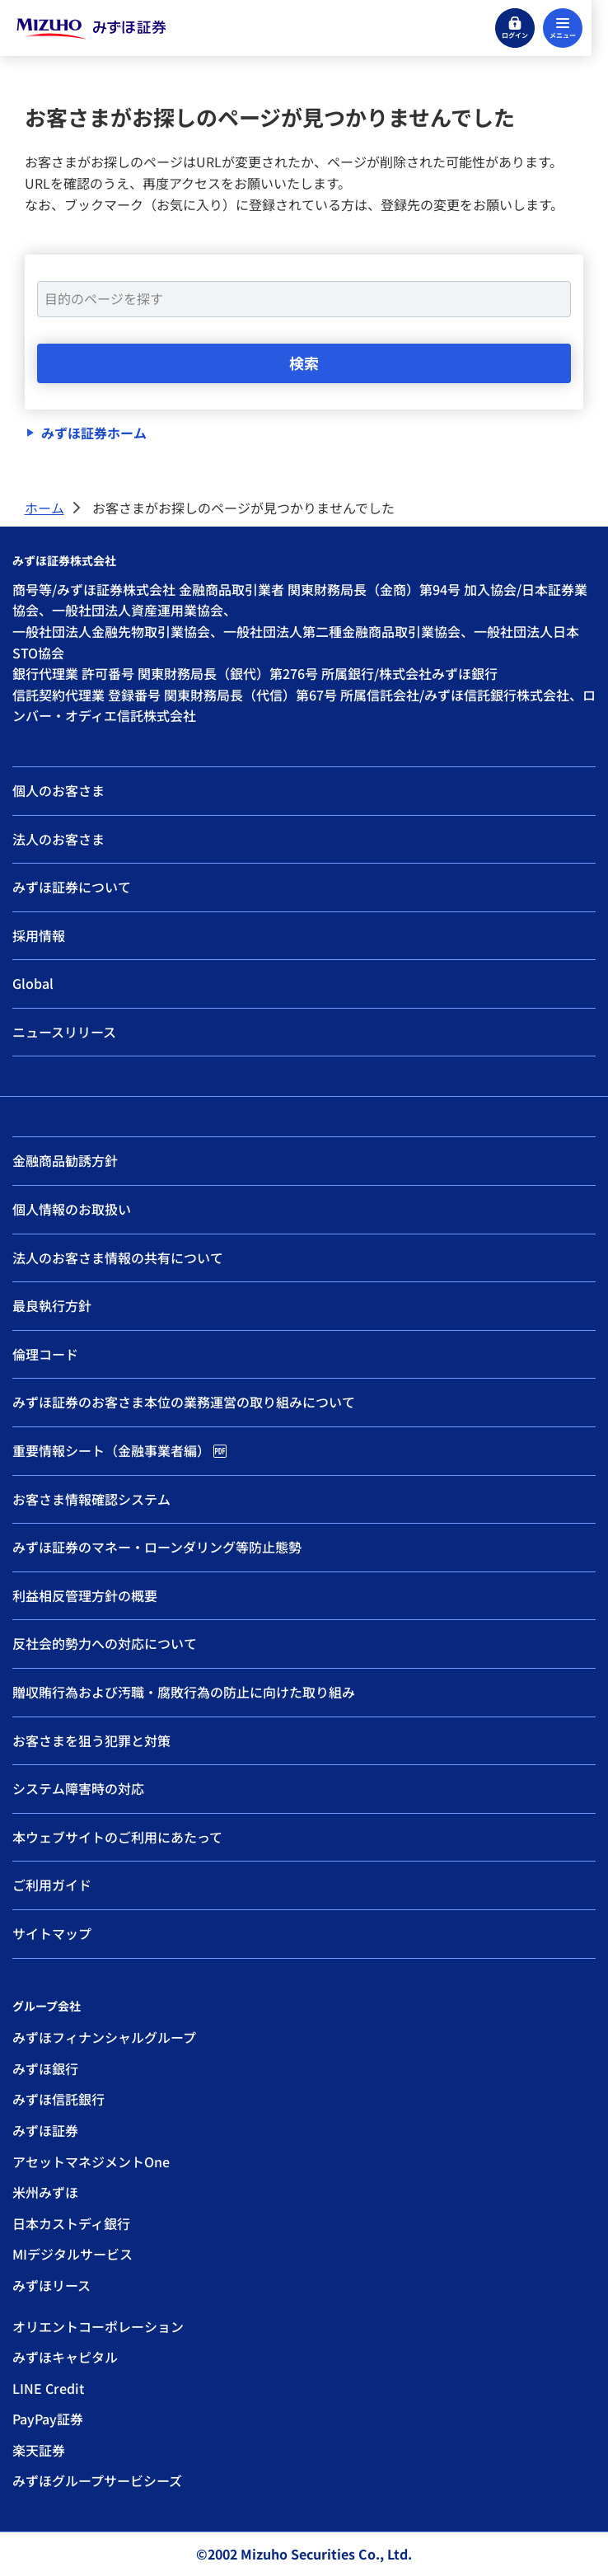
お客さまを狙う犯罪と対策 (91, 1740)
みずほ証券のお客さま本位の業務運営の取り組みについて (183, 1402)
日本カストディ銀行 (71, 2223)
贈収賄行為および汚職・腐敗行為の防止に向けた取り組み (183, 1692)
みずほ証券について (71, 887)
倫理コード (45, 1354)
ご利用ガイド (51, 1885)
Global (33, 983)
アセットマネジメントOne (91, 2161)
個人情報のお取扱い (71, 1209)
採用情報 (38, 935)
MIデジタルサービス (72, 2254)
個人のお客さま (58, 790)
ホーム (44, 508)
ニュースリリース (64, 1032)
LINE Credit (48, 2388)
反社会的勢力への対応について (104, 1643)
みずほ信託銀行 (58, 2099)
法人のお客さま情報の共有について (117, 1257)
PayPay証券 (47, 2418)
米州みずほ (45, 2192)
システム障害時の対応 (78, 1788)
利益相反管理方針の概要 (84, 1595)
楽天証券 (38, 2450)
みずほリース (51, 2285)
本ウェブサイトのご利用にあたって (117, 1837)
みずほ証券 (45, 2130)
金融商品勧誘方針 (65, 1160)
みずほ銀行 (45, 2068)
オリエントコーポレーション (98, 2326)
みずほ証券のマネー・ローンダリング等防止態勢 (157, 1547)
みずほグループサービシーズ (97, 2480)
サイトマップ (51, 1933)
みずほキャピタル (65, 2357)
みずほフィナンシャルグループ (104, 2037)
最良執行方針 (51, 1305)
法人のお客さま (58, 839)
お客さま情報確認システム (91, 1499)
